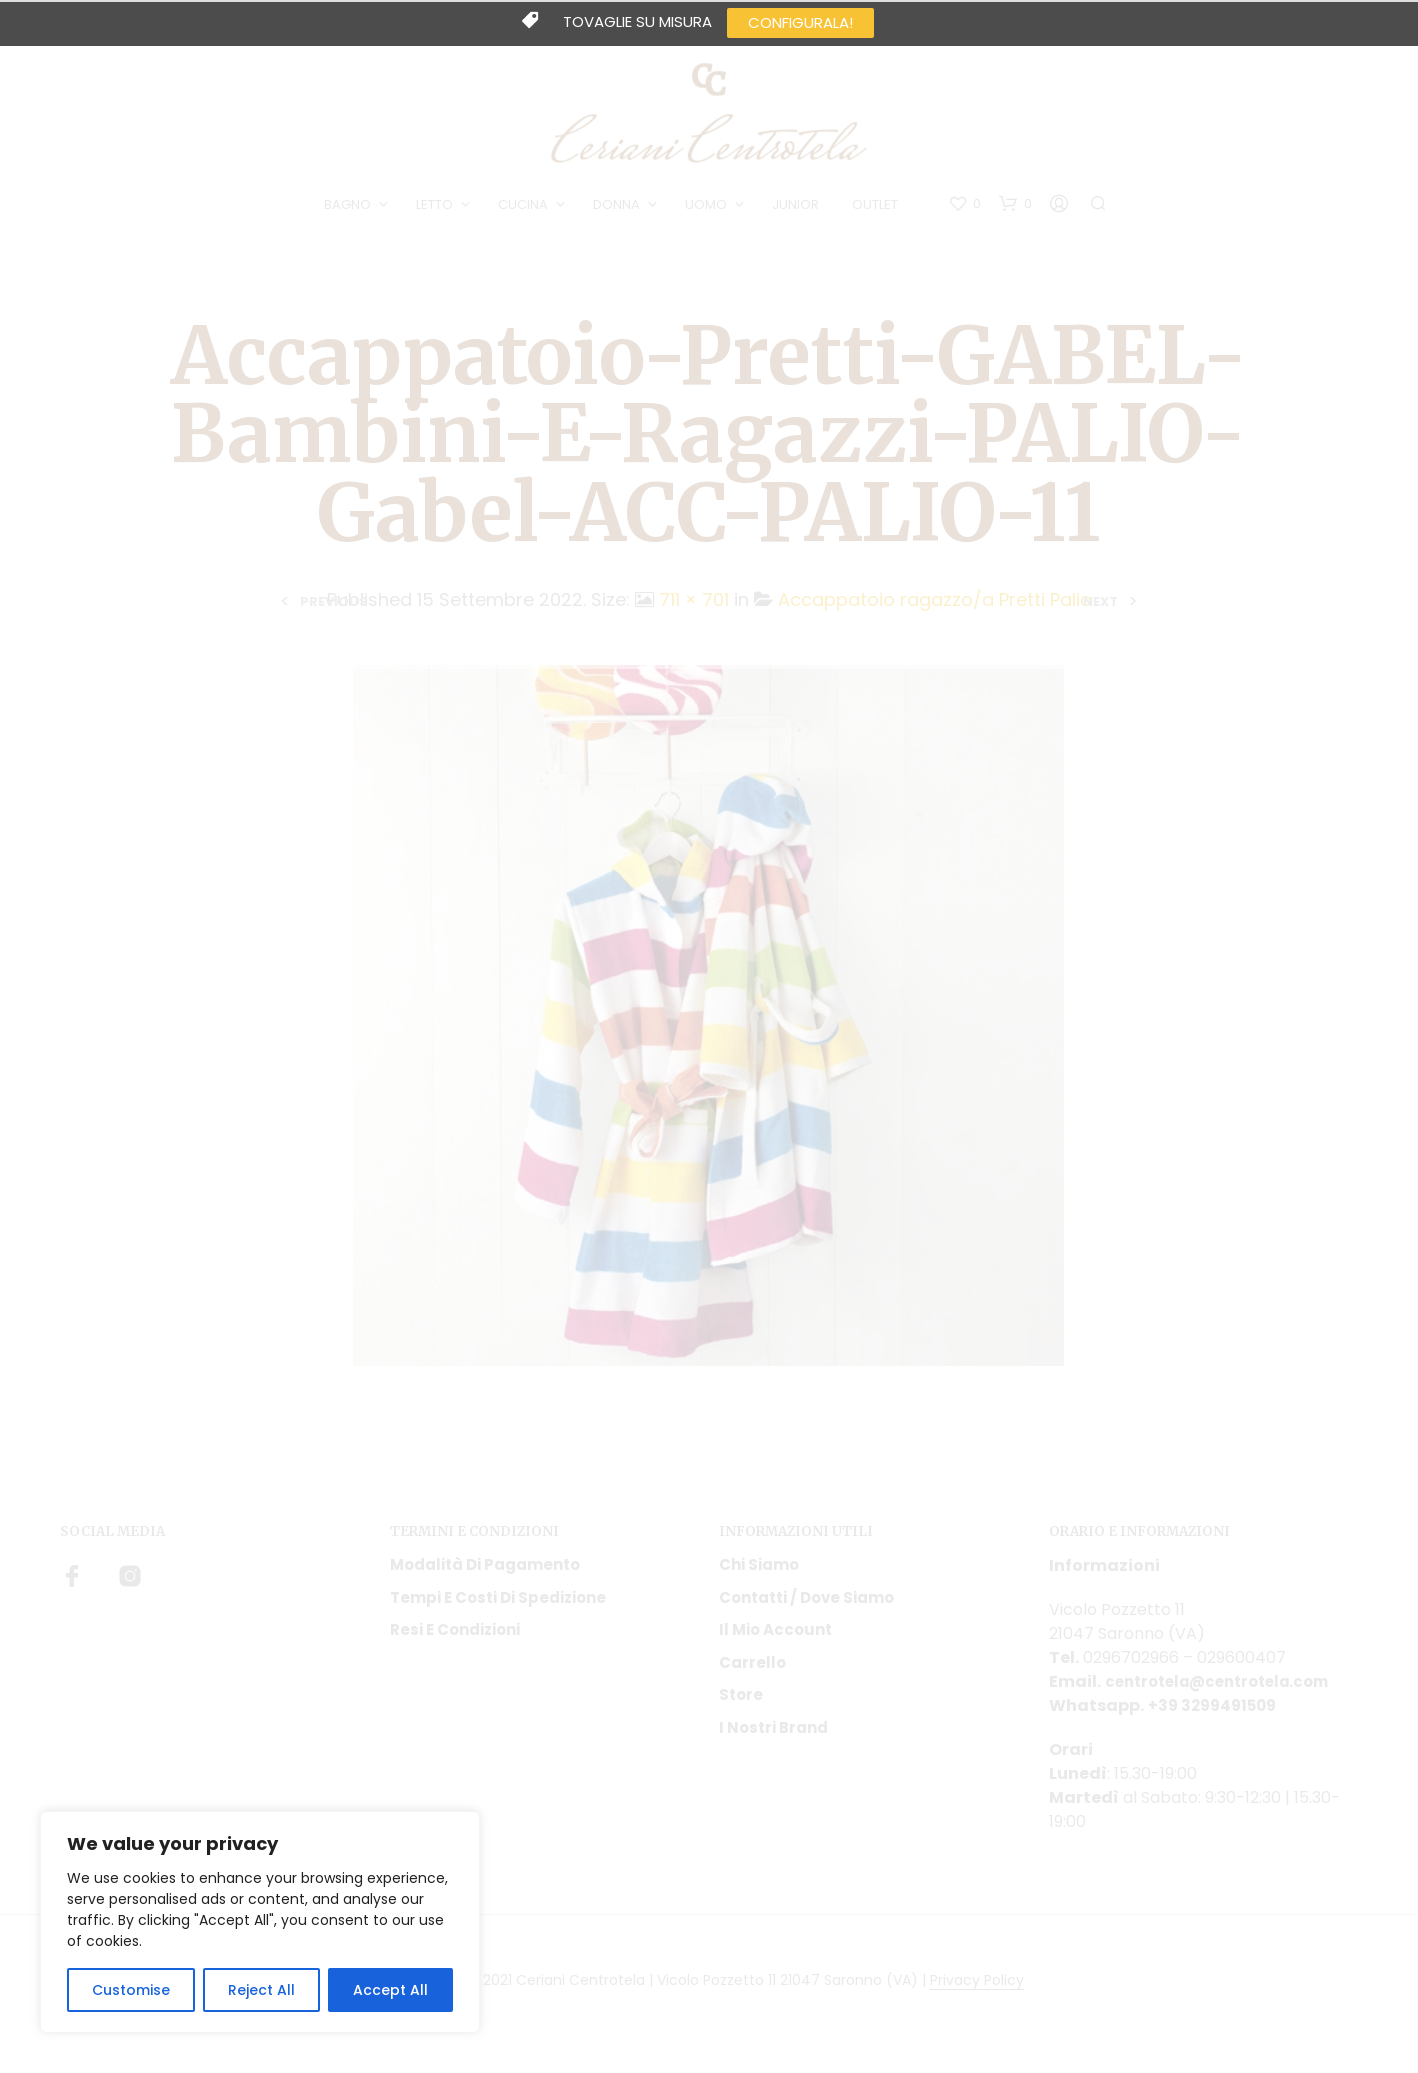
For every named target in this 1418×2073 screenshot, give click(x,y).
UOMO (709, 208)
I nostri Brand (773, 1733)
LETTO (437, 208)
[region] (260, 1922)
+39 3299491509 (1216, 1712)
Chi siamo (759, 1571)
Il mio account (775, 1636)
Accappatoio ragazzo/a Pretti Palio (935, 606)
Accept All (390, 1990)
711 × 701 (694, 606)
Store (741, 1701)
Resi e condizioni (455, 1636)
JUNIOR (798, 208)
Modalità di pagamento (485, 1571)
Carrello (752, 1668)
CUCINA (526, 208)
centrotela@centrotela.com (1226, 1688)
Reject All (261, 1990)
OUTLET (878, 208)
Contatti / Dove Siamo (806, 1603)
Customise (131, 1990)
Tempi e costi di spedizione (498, 1603)
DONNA (619, 208)
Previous (334, 607)
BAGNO (350, 208)
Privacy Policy (977, 1988)
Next (1100, 607)
